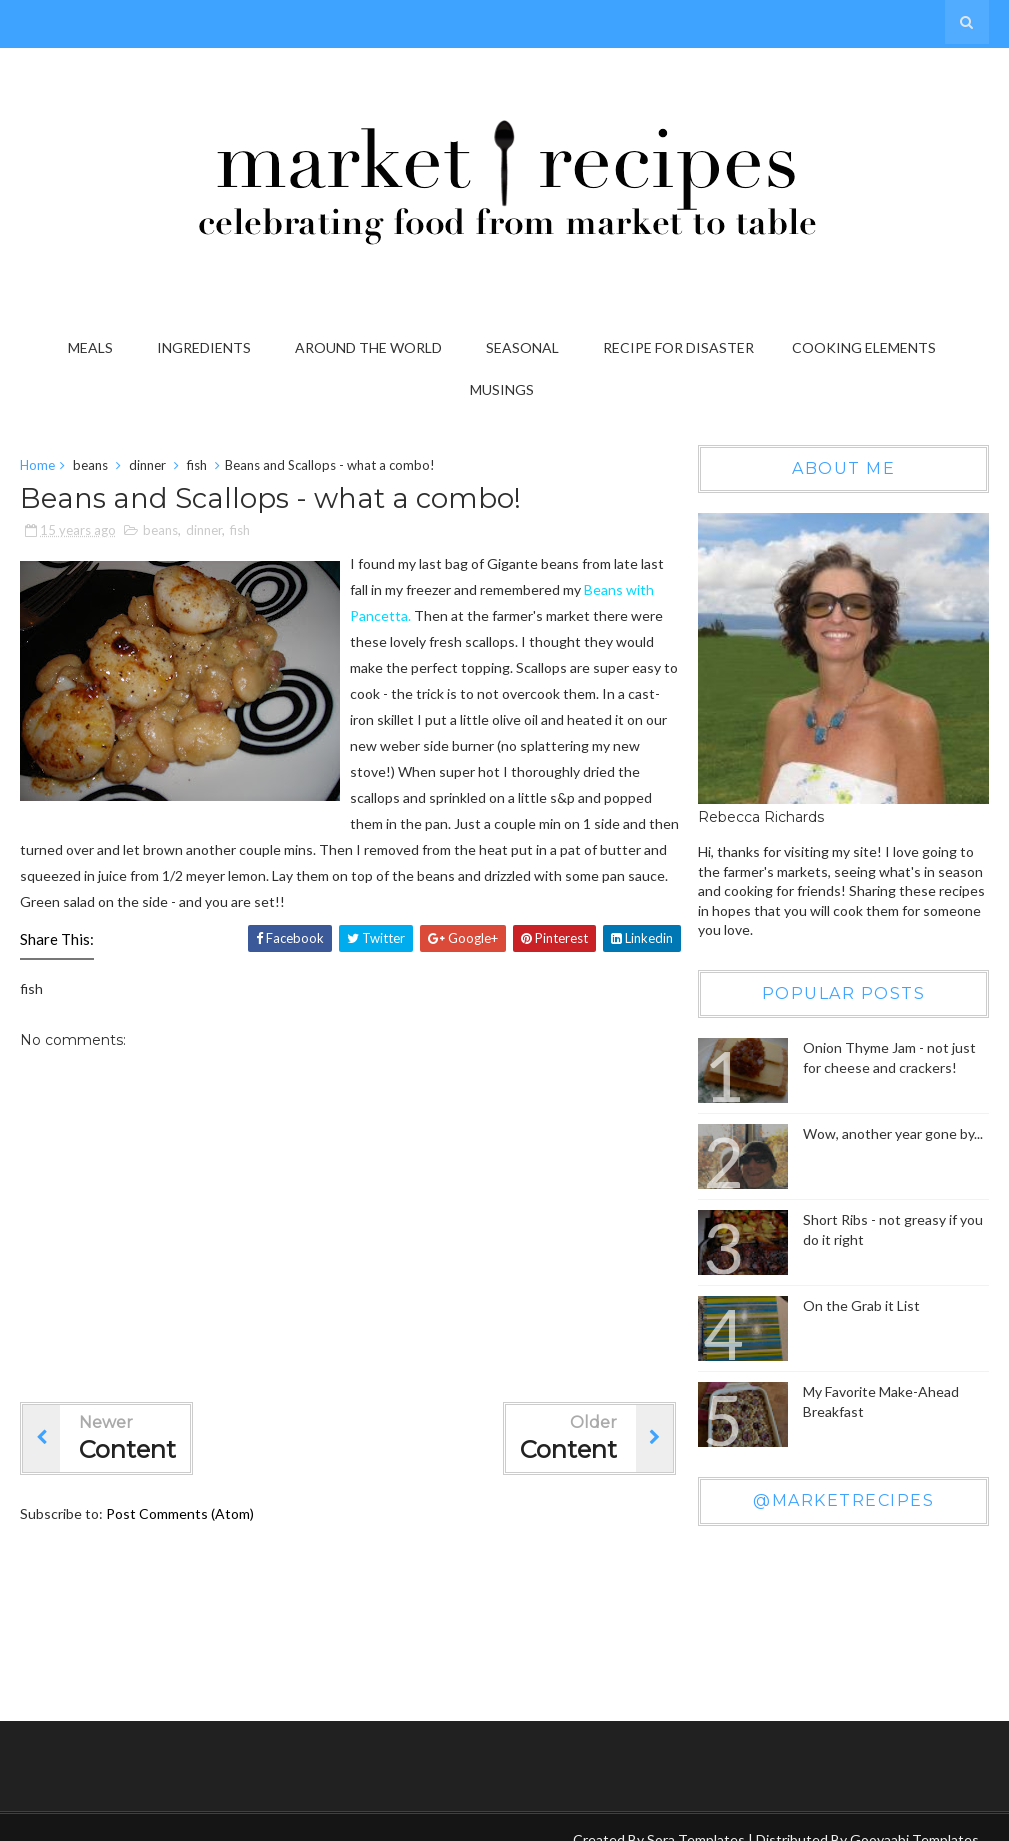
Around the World (368, 347)
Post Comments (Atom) (180, 1514)
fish (197, 466)
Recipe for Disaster (678, 347)
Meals (90, 347)
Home (37, 466)
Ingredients (204, 347)
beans (90, 466)
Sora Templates (696, 1819)
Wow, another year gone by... (893, 1134)
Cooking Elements (864, 347)
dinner (147, 466)
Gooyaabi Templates (914, 1819)
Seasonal (522, 347)
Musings (502, 389)
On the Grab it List (861, 1306)
